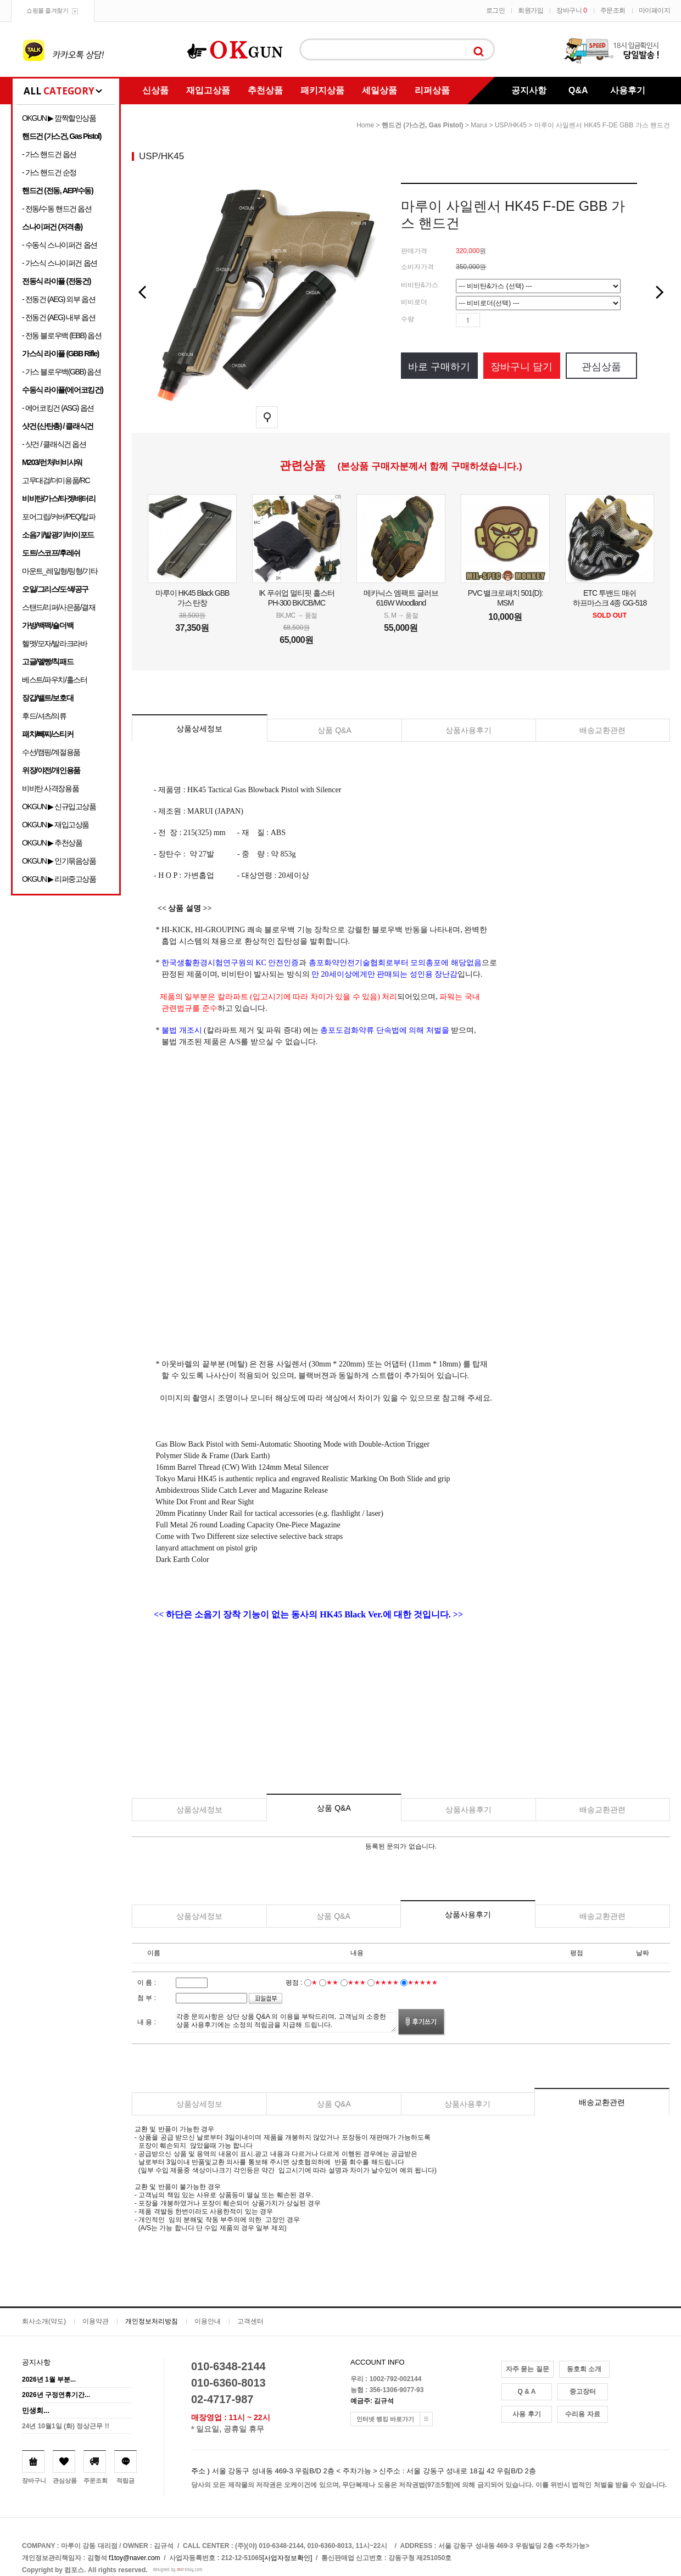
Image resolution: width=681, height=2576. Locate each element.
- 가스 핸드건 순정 (49, 172)
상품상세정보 (199, 728)
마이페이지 (655, 10)
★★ (332, 1982)
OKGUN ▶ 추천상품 (52, 842)
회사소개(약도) (44, 2321)
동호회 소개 (584, 2369)
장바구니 (571, 10)
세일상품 (379, 90)
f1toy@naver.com (134, 2558)
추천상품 (265, 90)
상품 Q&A (334, 730)
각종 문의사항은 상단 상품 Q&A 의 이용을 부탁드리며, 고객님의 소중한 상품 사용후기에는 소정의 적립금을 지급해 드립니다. (286, 2022)
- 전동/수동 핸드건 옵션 (57, 208)
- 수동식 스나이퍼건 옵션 (59, 244)
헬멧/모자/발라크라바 (54, 643)
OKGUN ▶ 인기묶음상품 (59, 860)
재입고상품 (208, 90)
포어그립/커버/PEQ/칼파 (59, 516)
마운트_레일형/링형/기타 (59, 571)
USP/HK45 (511, 125)
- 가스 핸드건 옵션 (49, 154)
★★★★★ (423, 1982)
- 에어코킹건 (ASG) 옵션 (58, 408)
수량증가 (489, 320)
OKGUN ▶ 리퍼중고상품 (59, 879)
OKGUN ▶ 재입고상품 (55, 824)
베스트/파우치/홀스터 (54, 679)
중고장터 (583, 2391)
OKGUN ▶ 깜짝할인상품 (59, 118)
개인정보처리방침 (151, 2321)
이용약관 (95, 2321)
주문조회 (613, 10)
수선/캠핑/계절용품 (51, 752)
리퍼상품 (432, 90)
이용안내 (207, 2321)
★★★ (357, 1982)
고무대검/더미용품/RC (56, 480)
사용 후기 (526, 2414)
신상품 (155, 90)
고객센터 (250, 2321)
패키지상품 (322, 90)
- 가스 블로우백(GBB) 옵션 (61, 371)
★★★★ (387, 1982)
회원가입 (530, 10)
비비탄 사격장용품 (50, 788)
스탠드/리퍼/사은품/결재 (58, 607)
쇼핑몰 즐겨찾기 (47, 10)
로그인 (495, 10)
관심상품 (601, 366)
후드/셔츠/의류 (44, 716)
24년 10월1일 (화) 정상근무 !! (65, 2426)
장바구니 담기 (521, 366)
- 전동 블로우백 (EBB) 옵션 (61, 335)
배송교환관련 (602, 730)
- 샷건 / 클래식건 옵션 (54, 444)
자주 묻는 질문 (527, 2369)
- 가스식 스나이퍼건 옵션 (59, 263)
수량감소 (505, 320)
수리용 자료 (582, 2414)
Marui (479, 125)
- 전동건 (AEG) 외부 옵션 (58, 299)
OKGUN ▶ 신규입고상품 (59, 806)
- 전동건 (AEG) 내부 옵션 (58, 317)
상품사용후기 (468, 730)
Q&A (578, 90)
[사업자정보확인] (287, 2558)
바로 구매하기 (439, 366)
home (365, 125)
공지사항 (528, 90)
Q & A (527, 2391)
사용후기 (627, 90)
